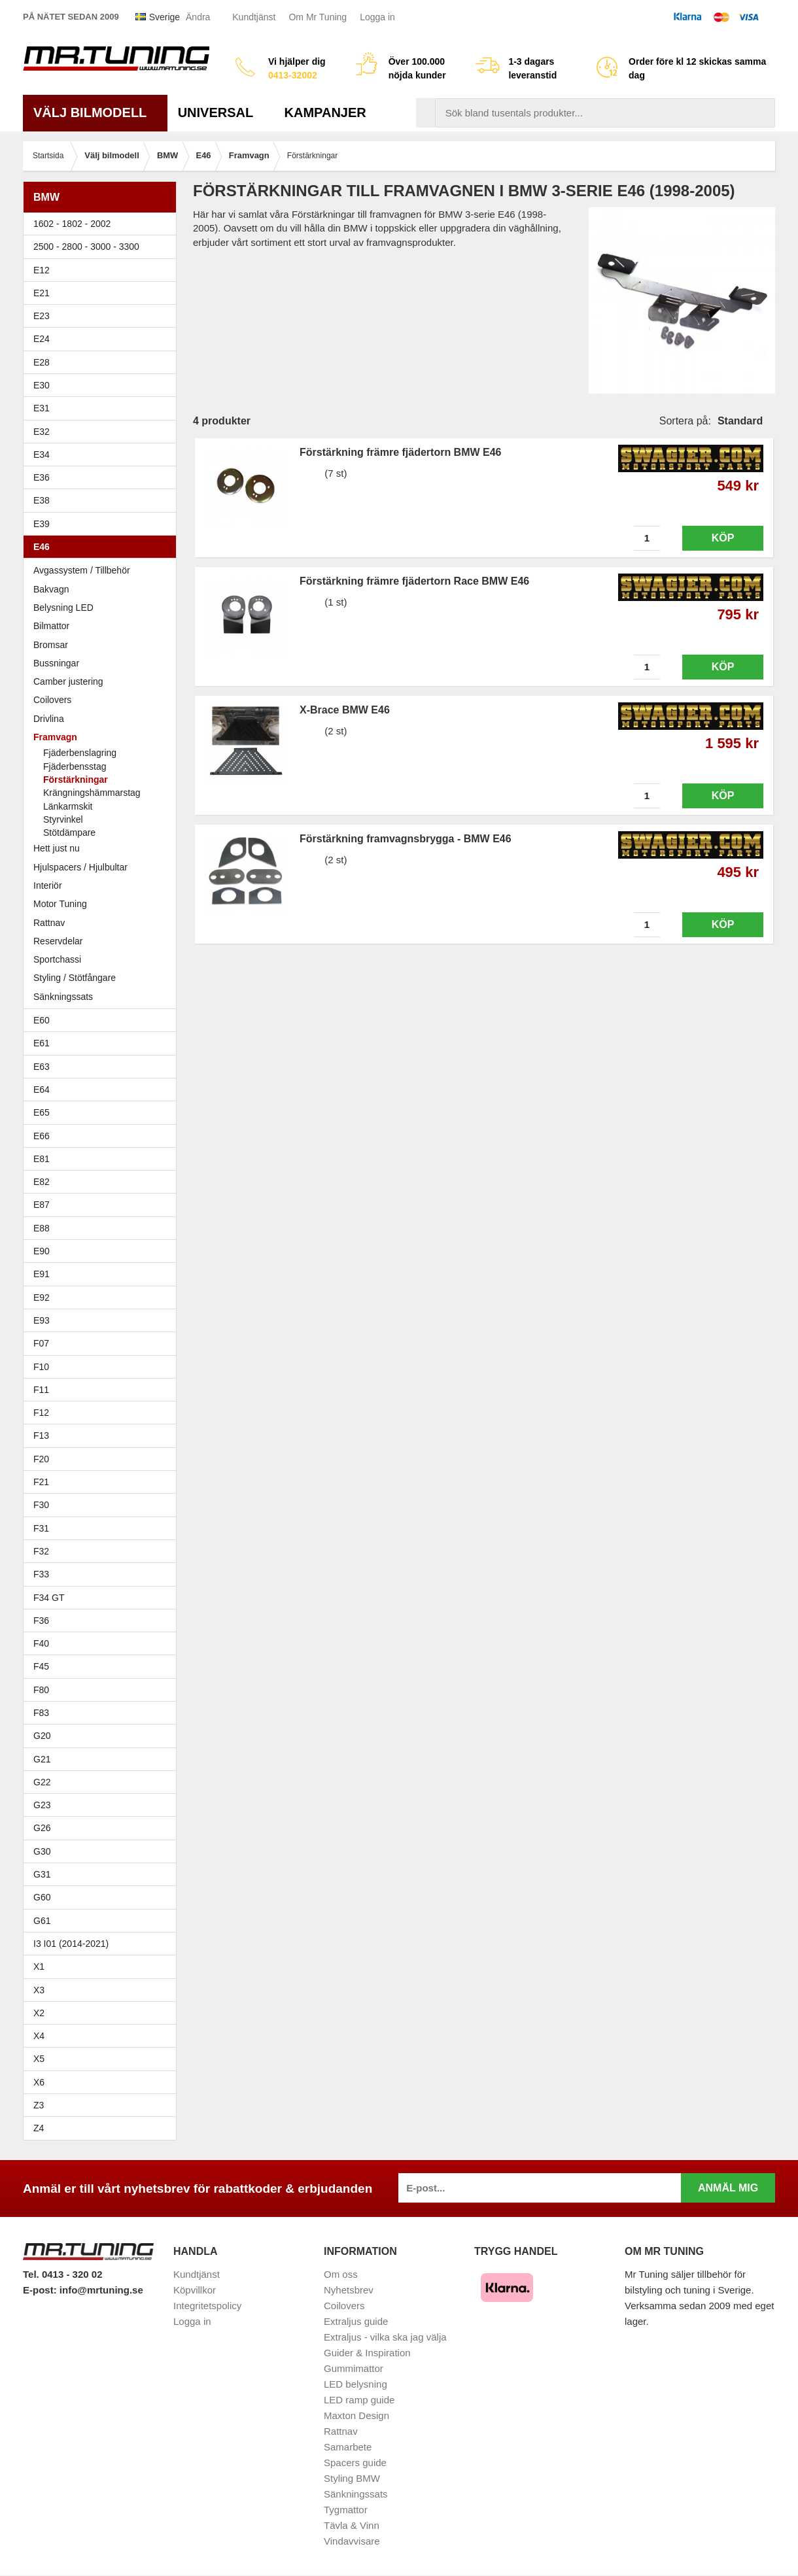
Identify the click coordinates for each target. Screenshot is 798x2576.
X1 (103, 1966)
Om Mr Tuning (317, 17)
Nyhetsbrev (348, 2289)
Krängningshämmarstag (92, 792)
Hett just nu (56, 848)
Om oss (341, 2274)
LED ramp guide (359, 2399)
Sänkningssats (103, 996)
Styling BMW (352, 2478)
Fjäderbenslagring (79, 752)
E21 (103, 293)
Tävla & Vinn (351, 2525)
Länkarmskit (67, 806)
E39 (103, 524)
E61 (103, 1043)
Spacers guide (355, 2462)
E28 (103, 362)
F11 (103, 1389)
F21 (41, 1482)
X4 (103, 2036)
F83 (41, 1713)
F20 (103, 1459)
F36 (41, 1620)
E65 (103, 1112)
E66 (103, 1136)
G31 (41, 1874)
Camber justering (68, 681)
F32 (41, 1551)
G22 (41, 1782)
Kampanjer (325, 112)
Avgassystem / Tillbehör (81, 570)
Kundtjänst (253, 17)
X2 (38, 2013)
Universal (221, 112)
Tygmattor (346, 2509)
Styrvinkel (63, 819)
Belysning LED (103, 607)
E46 (103, 546)
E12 (103, 270)
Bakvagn (103, 589)
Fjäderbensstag (75, 766)
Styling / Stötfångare (74, 977)
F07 (103, 1343)
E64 (103, 1089)
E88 (103, 1228)
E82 (103, 1181)
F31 (103, 1528)
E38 (103, 500)
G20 (41, 1735)
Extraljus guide (356, 2321)
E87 (103, 1204)
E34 (103, 454)
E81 (103, 1159)
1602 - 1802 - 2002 (103, 223)
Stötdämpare (69, 832)
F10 (103, 1367)
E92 (103, 1297)
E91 (103, 1274)
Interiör (47, 885)
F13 (103, 1435)
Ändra (198, 17)
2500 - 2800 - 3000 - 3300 (103, 246)
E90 (103, 1251)
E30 (103, 385)
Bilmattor (51, 626)
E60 (103, 1020)
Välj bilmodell (95, 112)
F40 (41, 1643)
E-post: (41, 2289)
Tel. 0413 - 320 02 (62, 2274)
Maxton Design (356, 2415)
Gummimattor (353, 2368)
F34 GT (103, 1597)
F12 (103, 1412)
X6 (38, 2082)
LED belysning (355, 2384)
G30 (41, 1851)
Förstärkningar (75, 779)
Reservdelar (57, 941)
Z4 (103, 2128)
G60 (41, 1897)
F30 (103, 1505)
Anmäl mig (728, 2187)
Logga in (377, 17)
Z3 (103, 2105)
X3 (103, 1990)
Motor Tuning (103, 904)
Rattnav (49, 923)
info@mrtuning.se (101, 2289)
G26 (41, 1828)
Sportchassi (103, 959)
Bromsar (50, 645)
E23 (103, 316)
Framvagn (103, 737)
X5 (103, 2058)
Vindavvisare (352, 2541)
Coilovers (52, 700)
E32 (41, 431)
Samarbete (348, 2446)
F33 (41, 1574)
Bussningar (103, 663)
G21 (41, 1759)
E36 (103, 477)
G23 (41, 1805)
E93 (103, 1320)
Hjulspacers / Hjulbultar (80, 867)
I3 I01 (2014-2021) (71, 1943)
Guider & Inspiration (367, 2352)
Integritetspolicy (207, 2305)
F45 (41, 1666)
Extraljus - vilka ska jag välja (385, 2337)
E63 (103, 1066)
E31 (41, 408)
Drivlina (48, 718)
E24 (103, 339)
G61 (41, 1920)
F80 (41, 1690)
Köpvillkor (194, 2289)
